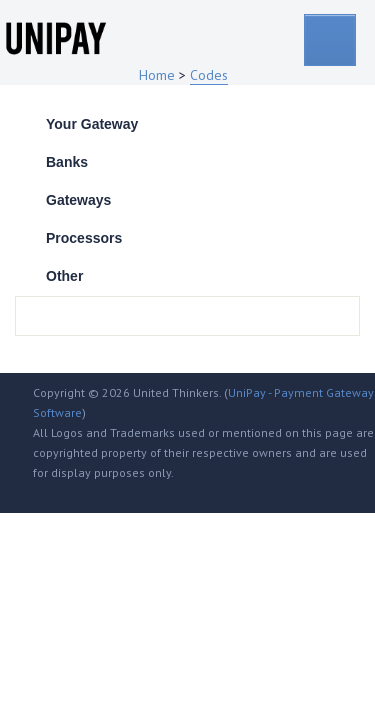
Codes (209, 75)
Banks (67, 162)
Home (157, 75)
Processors (84, 238)
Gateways (78, 200)
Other (64, 276)
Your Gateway (92, 124)
